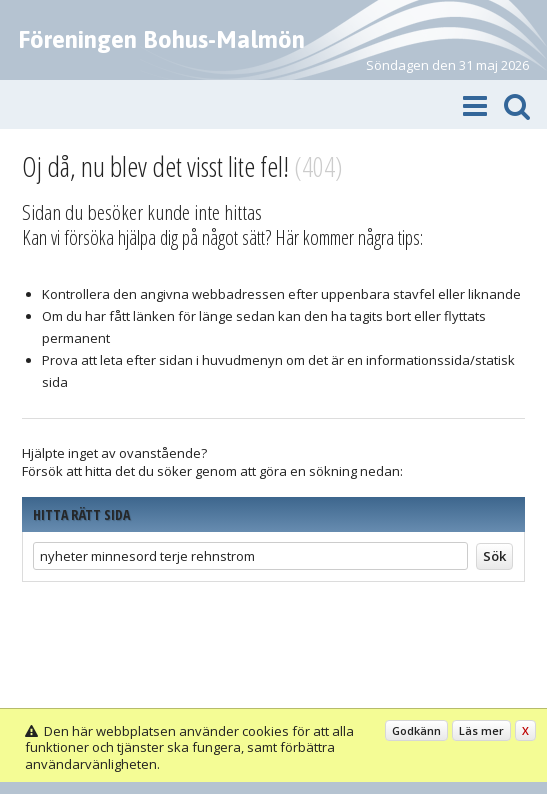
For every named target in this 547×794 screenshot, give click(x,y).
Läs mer (481, 730)
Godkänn (416, 730)
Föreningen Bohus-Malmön (161, 39)
